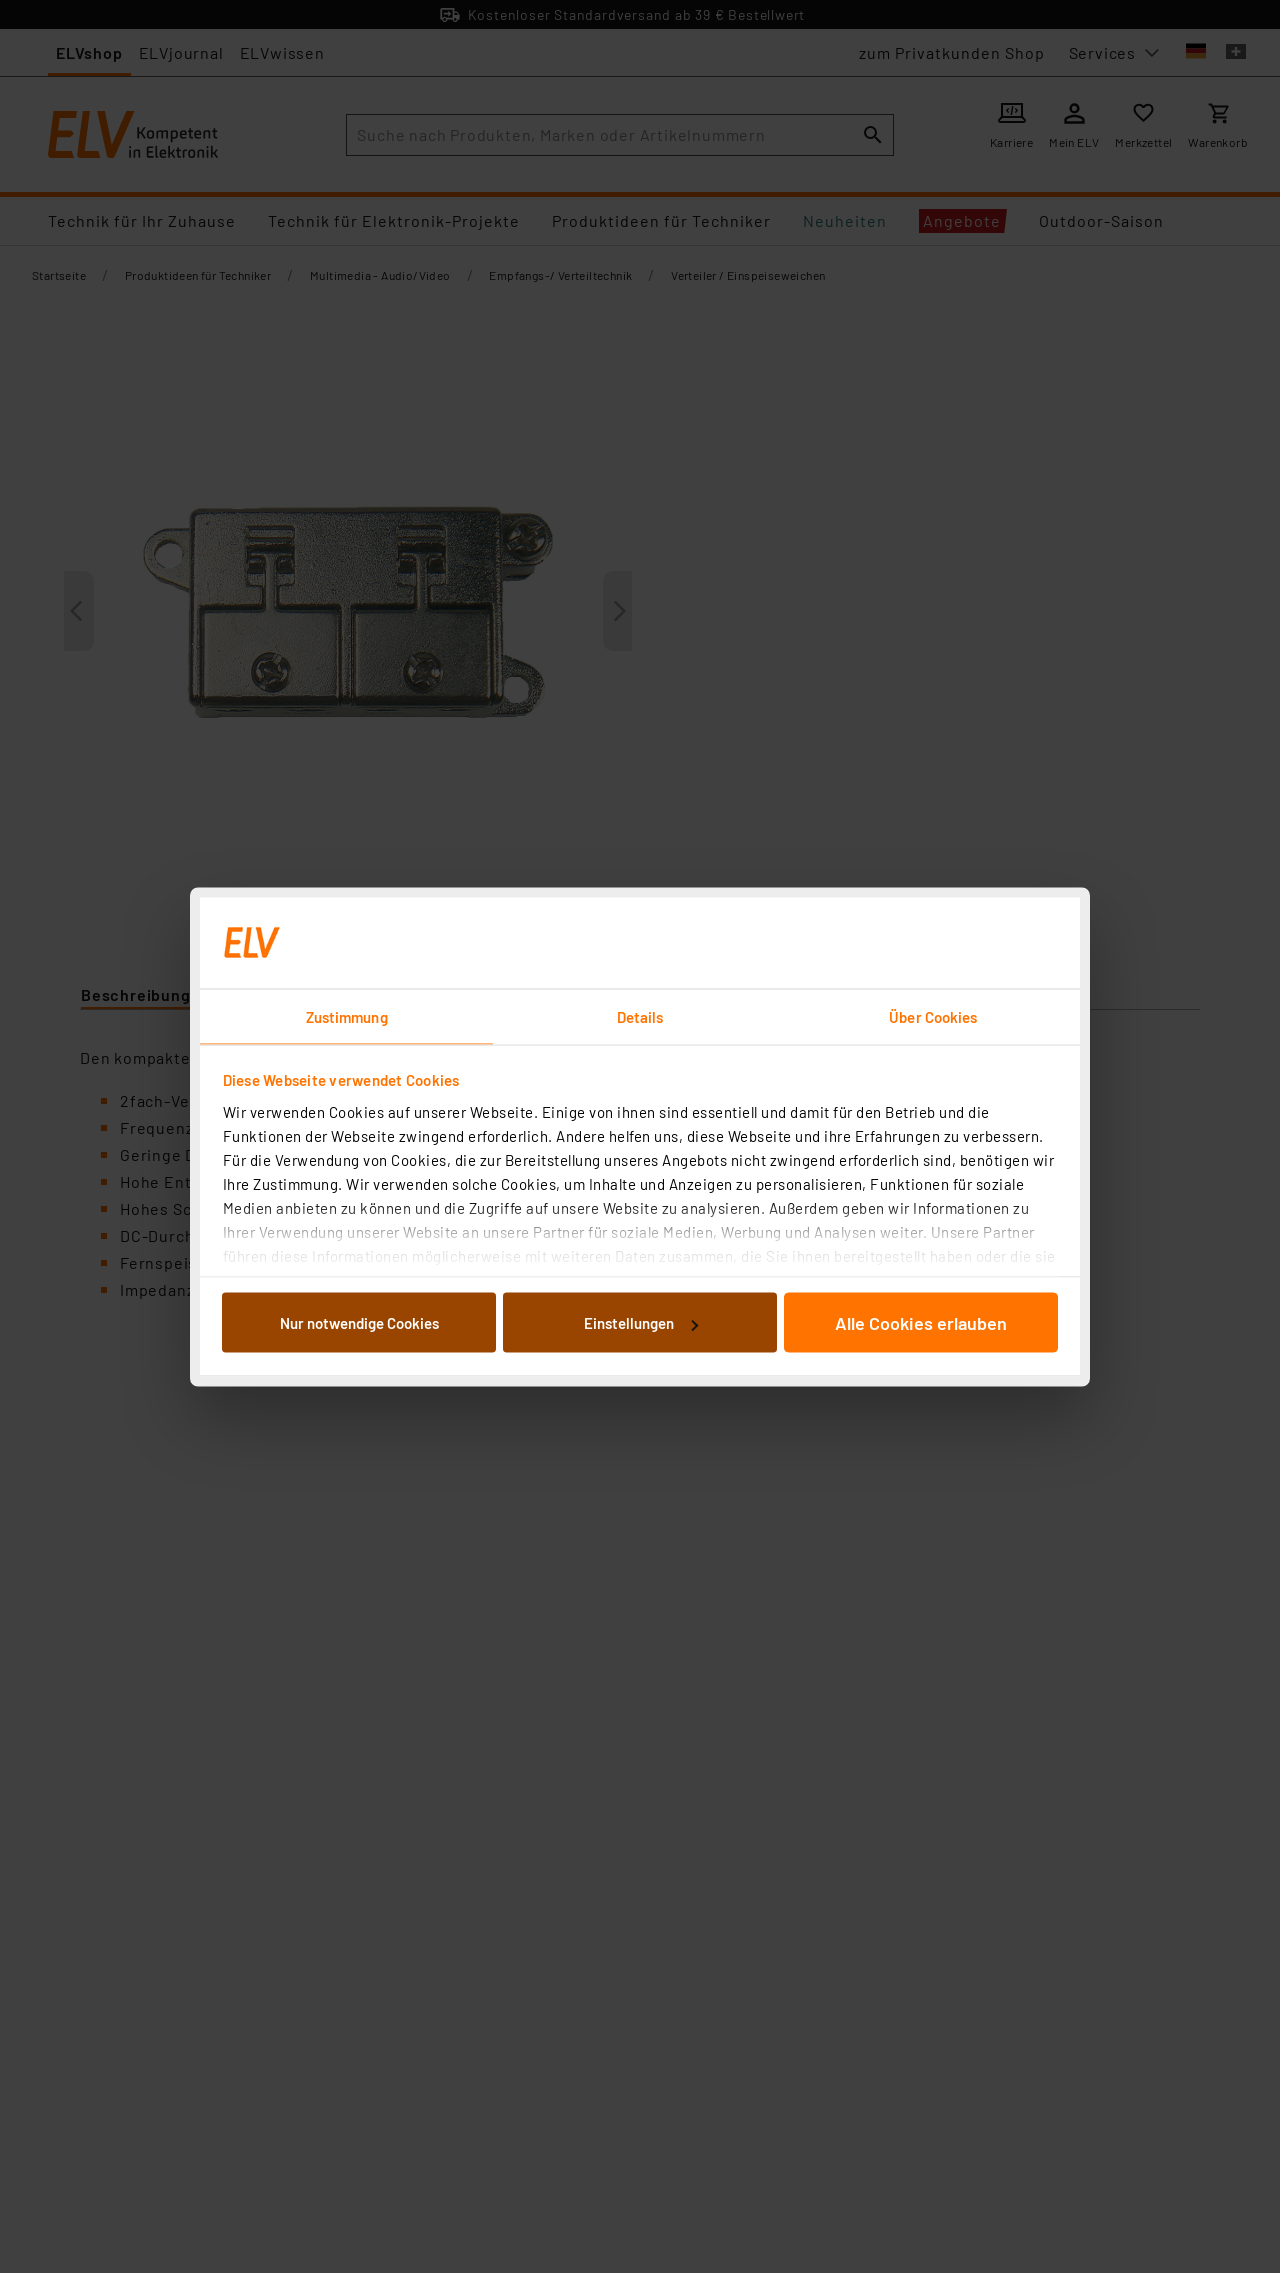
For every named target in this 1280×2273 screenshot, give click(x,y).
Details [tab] (640, 1016)
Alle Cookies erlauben (921, 1323)
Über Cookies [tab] (933, 1016)
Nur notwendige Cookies (359, 1323)
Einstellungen (641, 1323)
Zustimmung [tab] (347, 1016)
